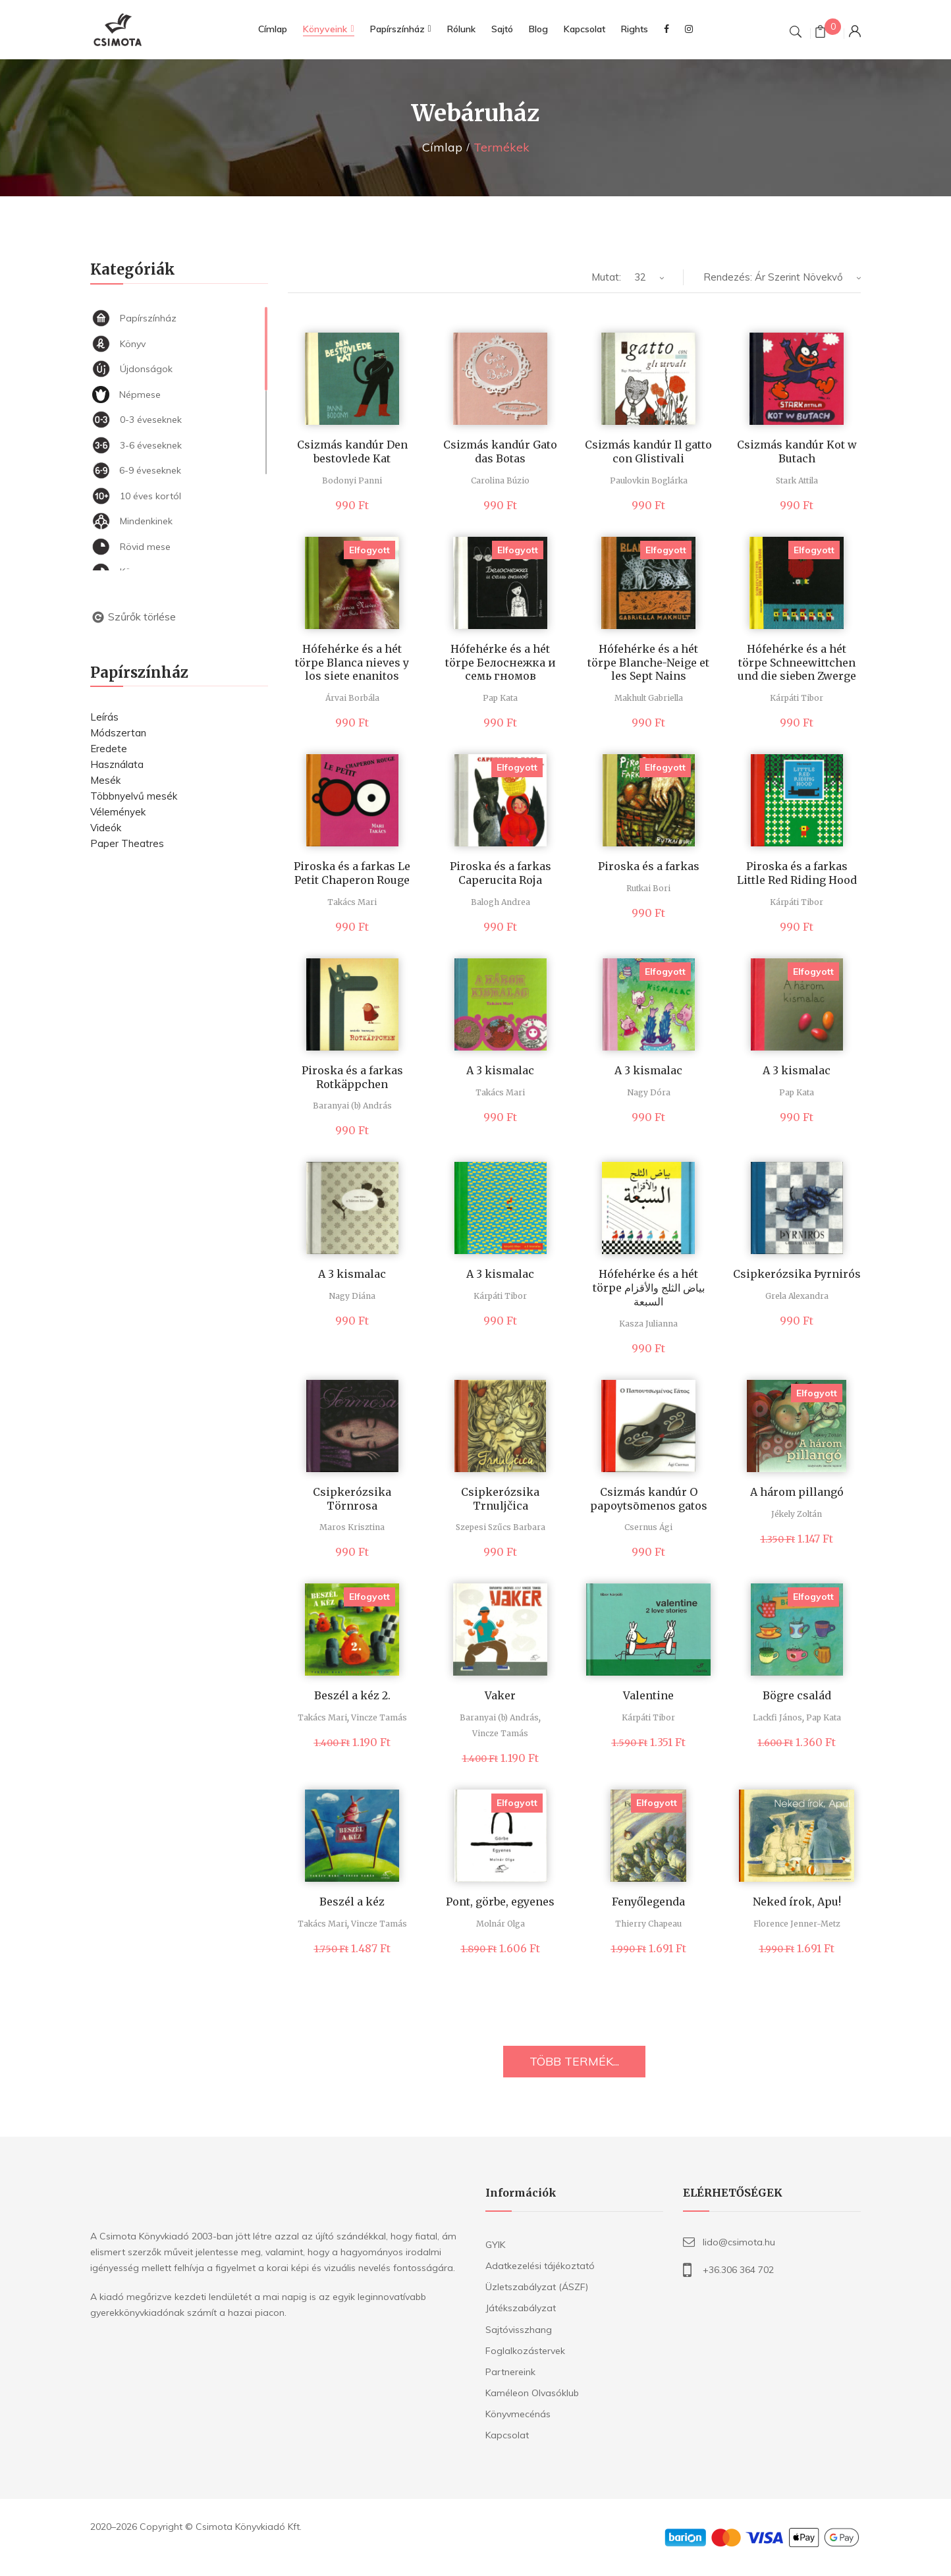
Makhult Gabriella (648, 698)
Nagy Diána (352, 1296)
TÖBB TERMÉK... (574, 2061)
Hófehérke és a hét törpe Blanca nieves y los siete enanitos (352, 662)
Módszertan (118, 732)
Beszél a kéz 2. (352, 1695)
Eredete (108, 748)
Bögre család (797, 1695)
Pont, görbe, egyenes (500, 1901)
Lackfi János (777, 1717)
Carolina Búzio (500, 480)
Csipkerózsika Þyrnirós (797, 1273)
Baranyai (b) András (352, 1105)
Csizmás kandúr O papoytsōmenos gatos (648, 1498)
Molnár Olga (500, 1924)
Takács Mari (352, 902)
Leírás (104, 717)
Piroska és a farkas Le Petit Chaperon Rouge (352, 873)
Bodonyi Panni (352, 480)
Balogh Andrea (500, 902)
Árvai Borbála (352, 698)
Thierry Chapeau (648, 1924)
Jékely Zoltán (796, 1514)
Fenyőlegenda (648, 1901)
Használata (117, 764)
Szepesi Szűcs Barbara (500, 1527)
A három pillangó (797, 1491)
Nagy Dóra (648, 1092)
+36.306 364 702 (738, 2270)
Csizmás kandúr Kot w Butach (797, 451)
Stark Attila (797, 480)
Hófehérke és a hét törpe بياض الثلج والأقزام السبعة (649, 1287)
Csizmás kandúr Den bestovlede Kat (352, 451)
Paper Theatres (127, 843)
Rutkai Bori (648, 888)
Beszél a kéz (352, 1901)
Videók (105, 827)
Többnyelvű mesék (133, 796)
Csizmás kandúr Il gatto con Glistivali (648, 451)
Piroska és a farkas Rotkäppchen (352, 1077)
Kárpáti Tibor (796, 698)
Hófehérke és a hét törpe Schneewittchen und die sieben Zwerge (797, 662)
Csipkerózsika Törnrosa (352, 1498)
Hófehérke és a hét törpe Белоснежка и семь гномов (500, 662)
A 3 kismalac (500, 1070)
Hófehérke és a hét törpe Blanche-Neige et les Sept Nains (648, 662)
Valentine (648, 1695)
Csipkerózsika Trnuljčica (500, 1498)
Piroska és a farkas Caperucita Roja (500, 873)
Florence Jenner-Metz (796, 1924)
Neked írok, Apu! (797, 1901)
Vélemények (118, 812)
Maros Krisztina (352, 1527)
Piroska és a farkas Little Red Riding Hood (797, 873)
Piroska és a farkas (648, 866)
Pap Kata (500, 698)
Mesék (105, 780)
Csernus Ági (648, 1527)
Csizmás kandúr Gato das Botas (500, 451)
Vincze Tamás (379, 1717)
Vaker (500, 1695)
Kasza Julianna (648, 1324)
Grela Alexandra (797, 1296)
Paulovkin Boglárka (649, 480)
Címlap (442, 147)
